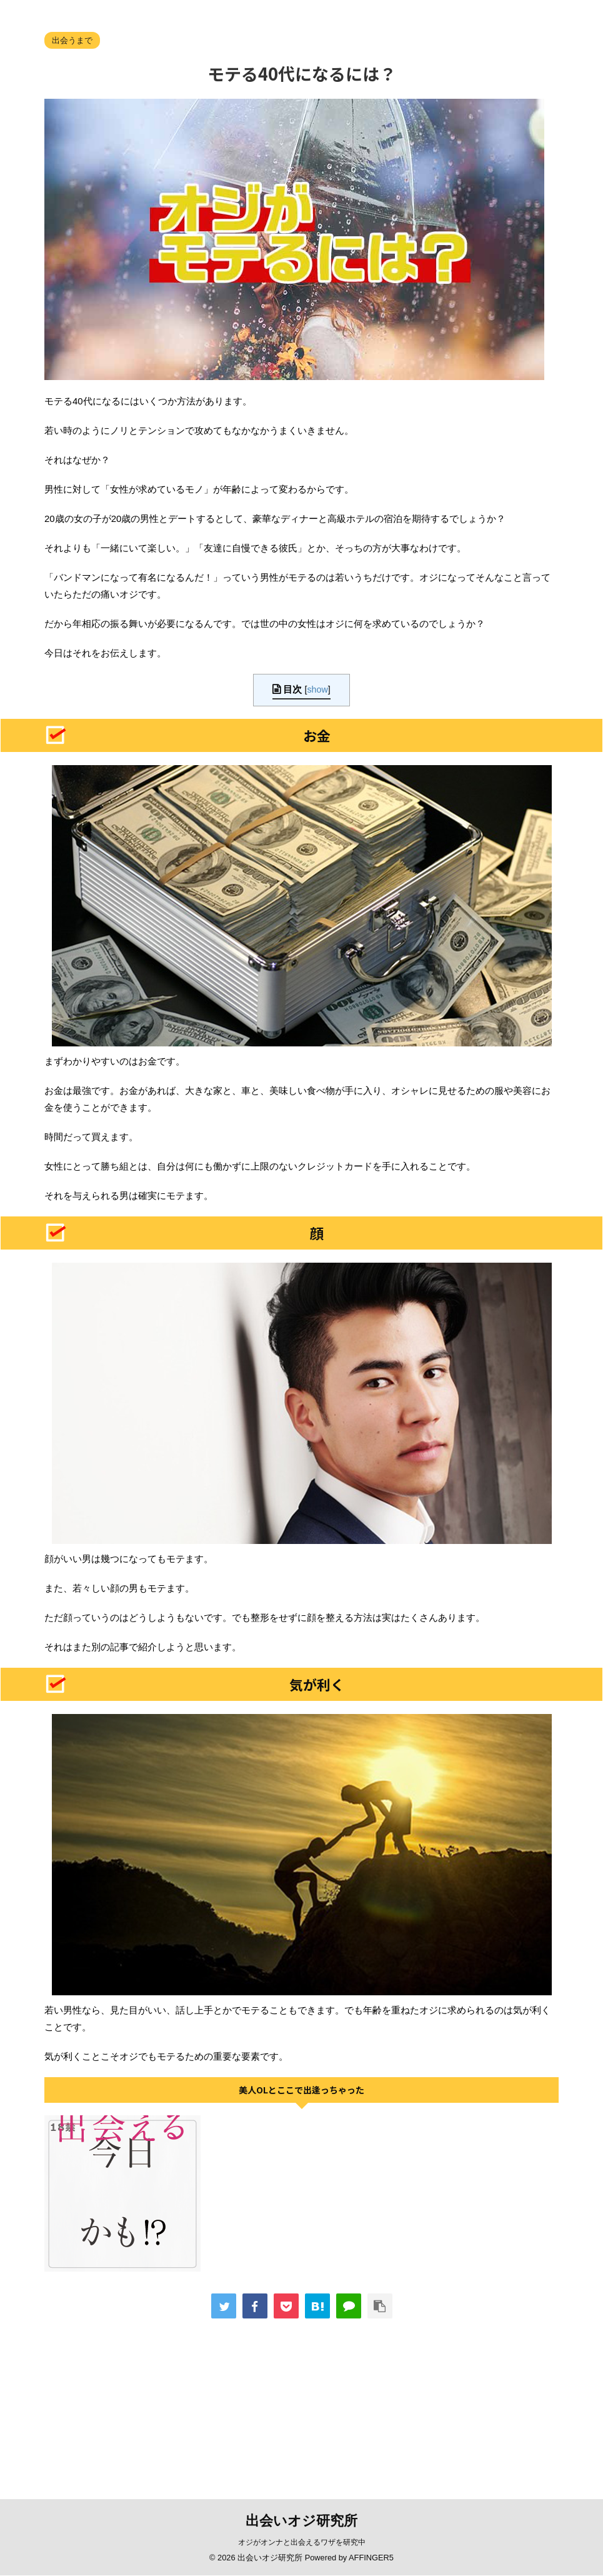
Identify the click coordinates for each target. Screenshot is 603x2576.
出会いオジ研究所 (301, 2520)
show (317, 689)
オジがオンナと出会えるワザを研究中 (302, 2542)
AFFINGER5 (371, 2557)
